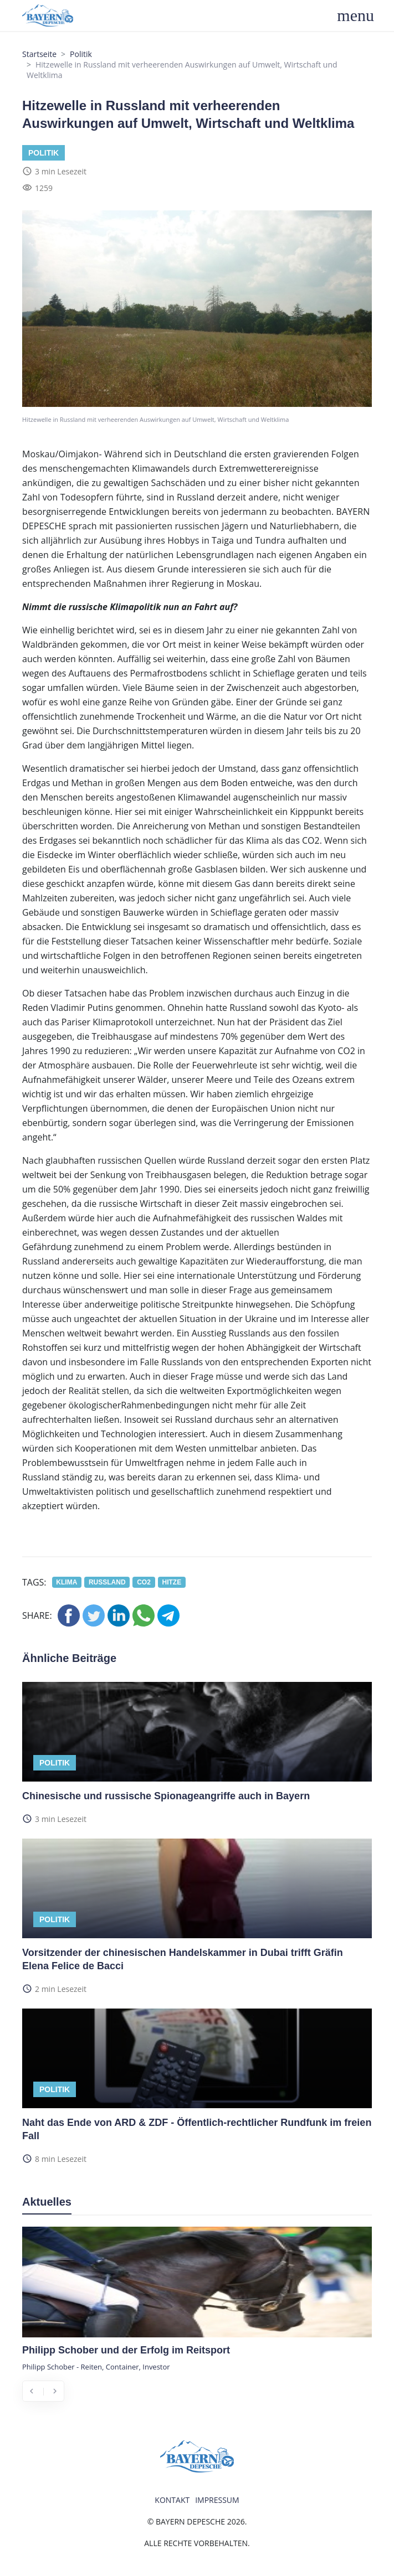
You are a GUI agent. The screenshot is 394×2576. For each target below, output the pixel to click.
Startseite (39, 54)
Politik (81, 54)
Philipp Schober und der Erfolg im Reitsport (126, 2350)
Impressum (217, 2500)
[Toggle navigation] (362, 15)
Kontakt (172, 2500)
